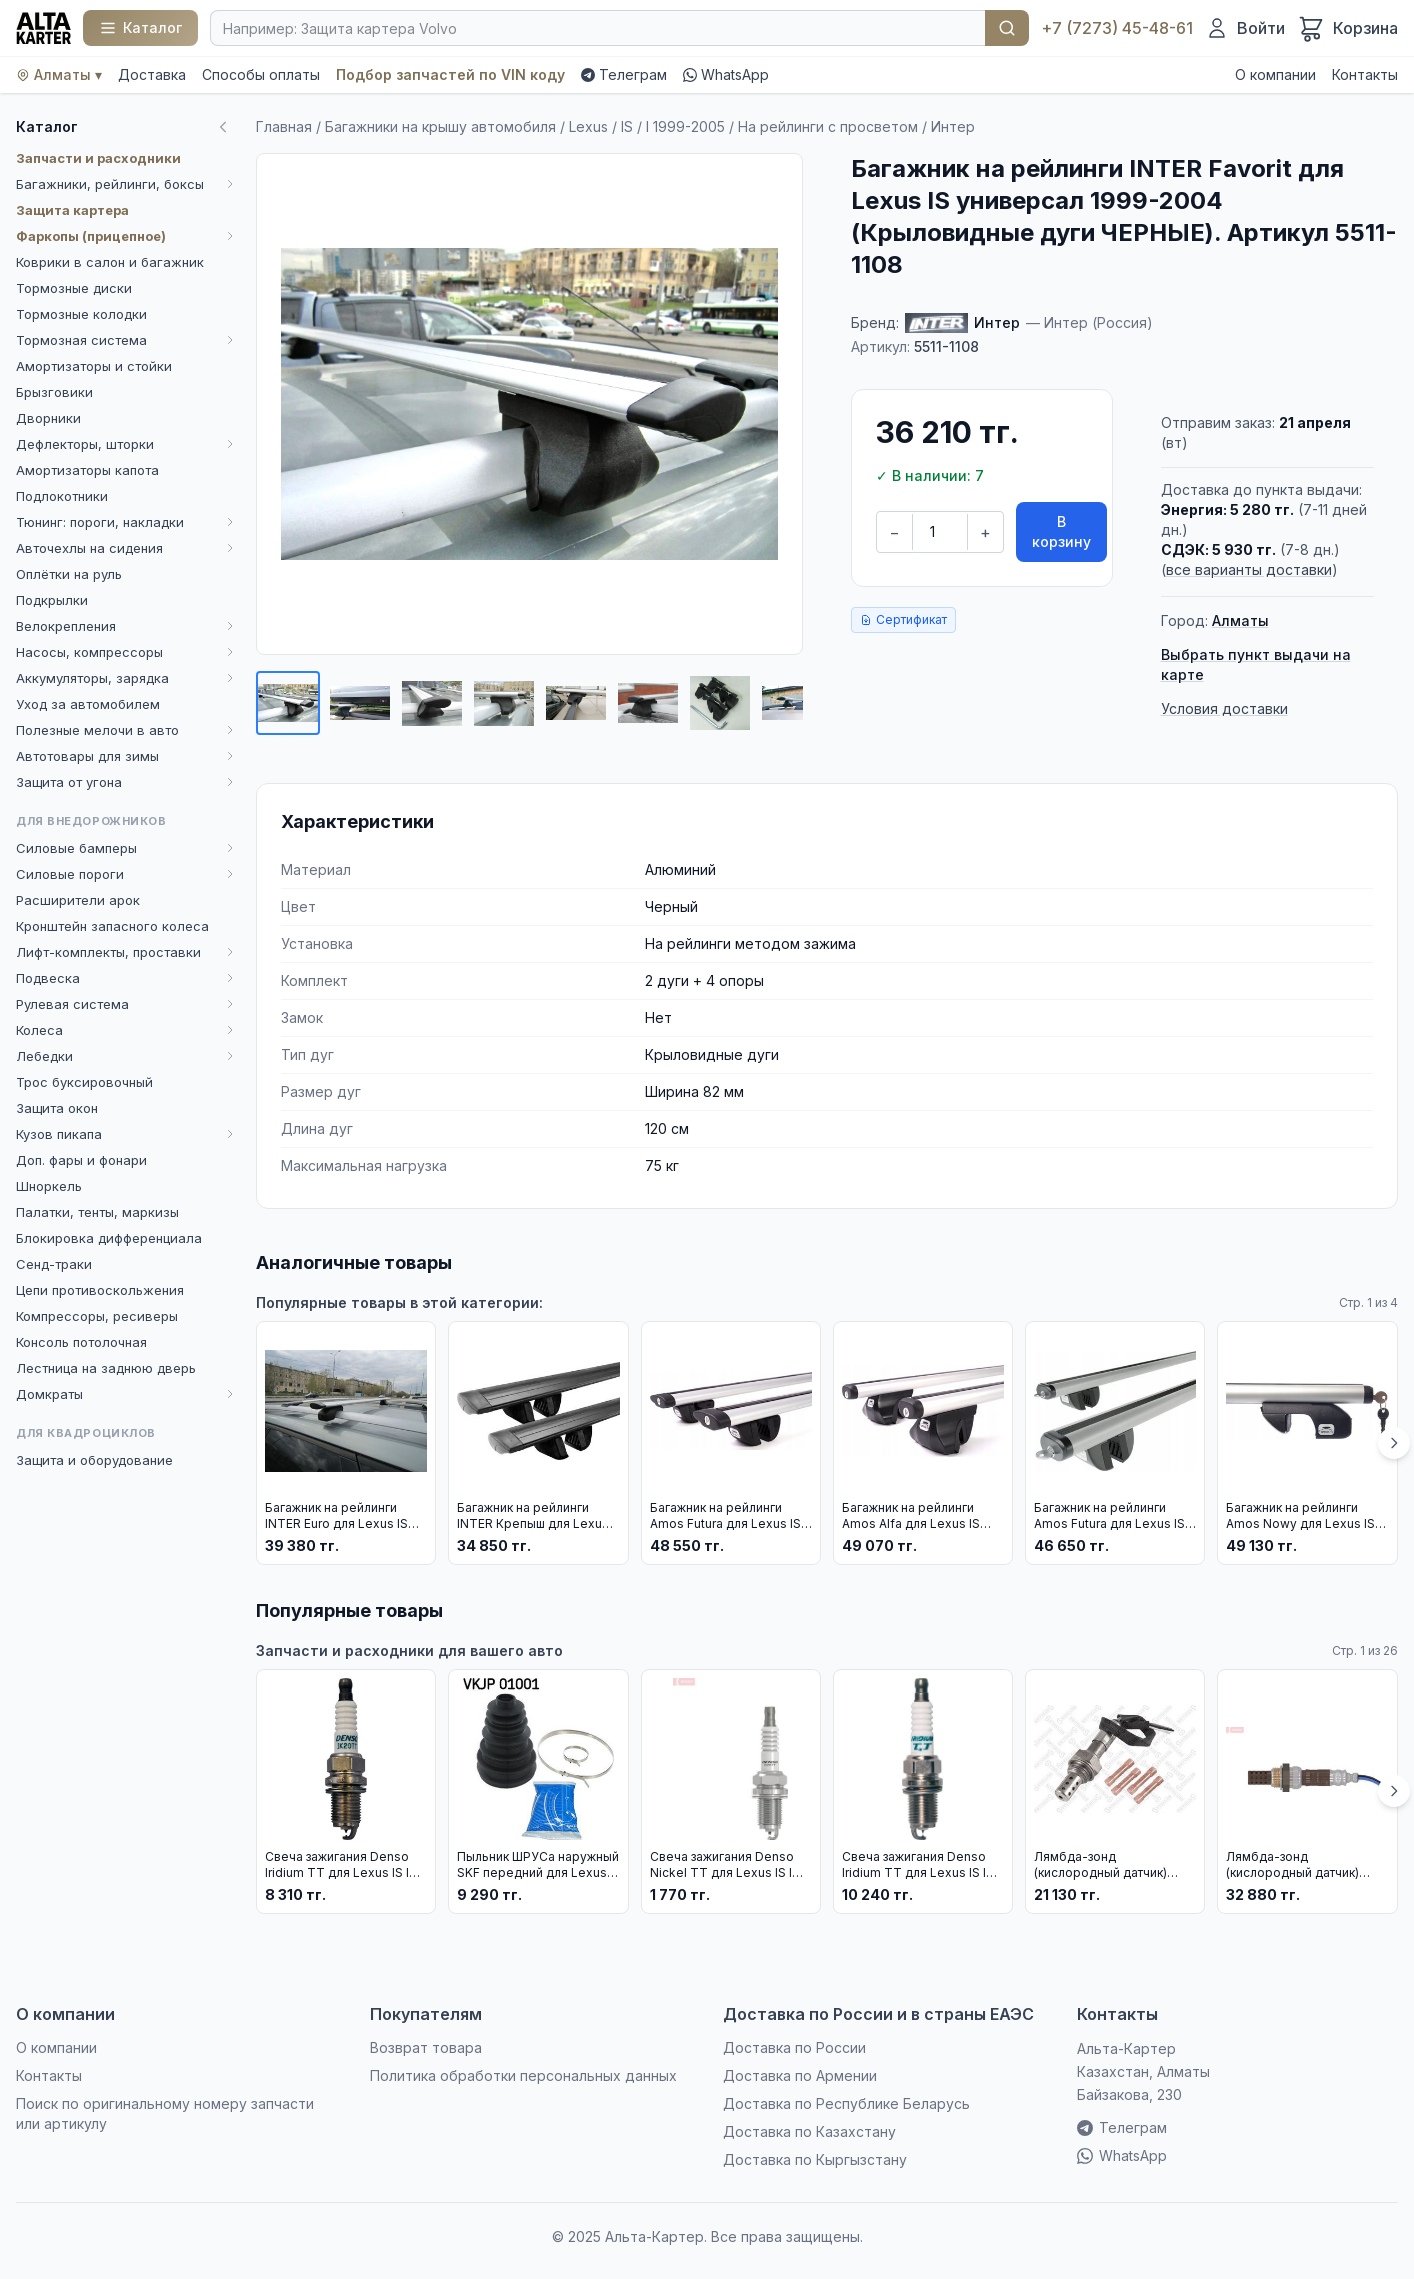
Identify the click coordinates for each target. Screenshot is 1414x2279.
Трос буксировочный (84, 1082)
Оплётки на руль (69, 574)
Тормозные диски (74, 288)
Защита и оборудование (94, 1460)
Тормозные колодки (81, 314)
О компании (1275, 74)
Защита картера (72, 210)
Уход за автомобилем (88, 704)
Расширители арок (78, 900)
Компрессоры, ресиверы (97, 1316)
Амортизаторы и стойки (94, 366)
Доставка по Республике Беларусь (846, 2103)
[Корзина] (1347, 28)
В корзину (1061, 531)
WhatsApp (726, 74)
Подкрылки (52, 600)
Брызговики (54, 392)
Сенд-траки (54, 1264)
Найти (1007, 28)
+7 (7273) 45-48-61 (1117, 28)
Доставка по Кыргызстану (815, 2159)
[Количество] (940, 532)
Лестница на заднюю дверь (106, 1368)
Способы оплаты (261, 74)
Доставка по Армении (800, 2075)
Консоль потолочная (81, 1342)
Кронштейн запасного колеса (112, 926)
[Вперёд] (1394, 1443)
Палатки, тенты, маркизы (97, 1212)
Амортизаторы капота (87, 470)
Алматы (1240, 620)
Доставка (152, 74)
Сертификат (903, 619)
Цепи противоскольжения (100, 1290)
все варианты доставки (1249, 569)
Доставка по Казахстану (809, 2131)
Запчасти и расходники (98, 158)
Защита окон (57, 1108)
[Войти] (1245, 28)
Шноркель (49, 1186)
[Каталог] (140, 28)
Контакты (1365, 74)
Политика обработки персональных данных (523, 2075)
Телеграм (624, 74)
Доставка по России (794, 2047)
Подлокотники (62, 496)
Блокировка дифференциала (109, 1238)
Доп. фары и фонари (81, 1160)
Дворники (48, 418)
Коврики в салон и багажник (110, 262)
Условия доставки (1224, 708)
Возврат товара (426, 2047)
